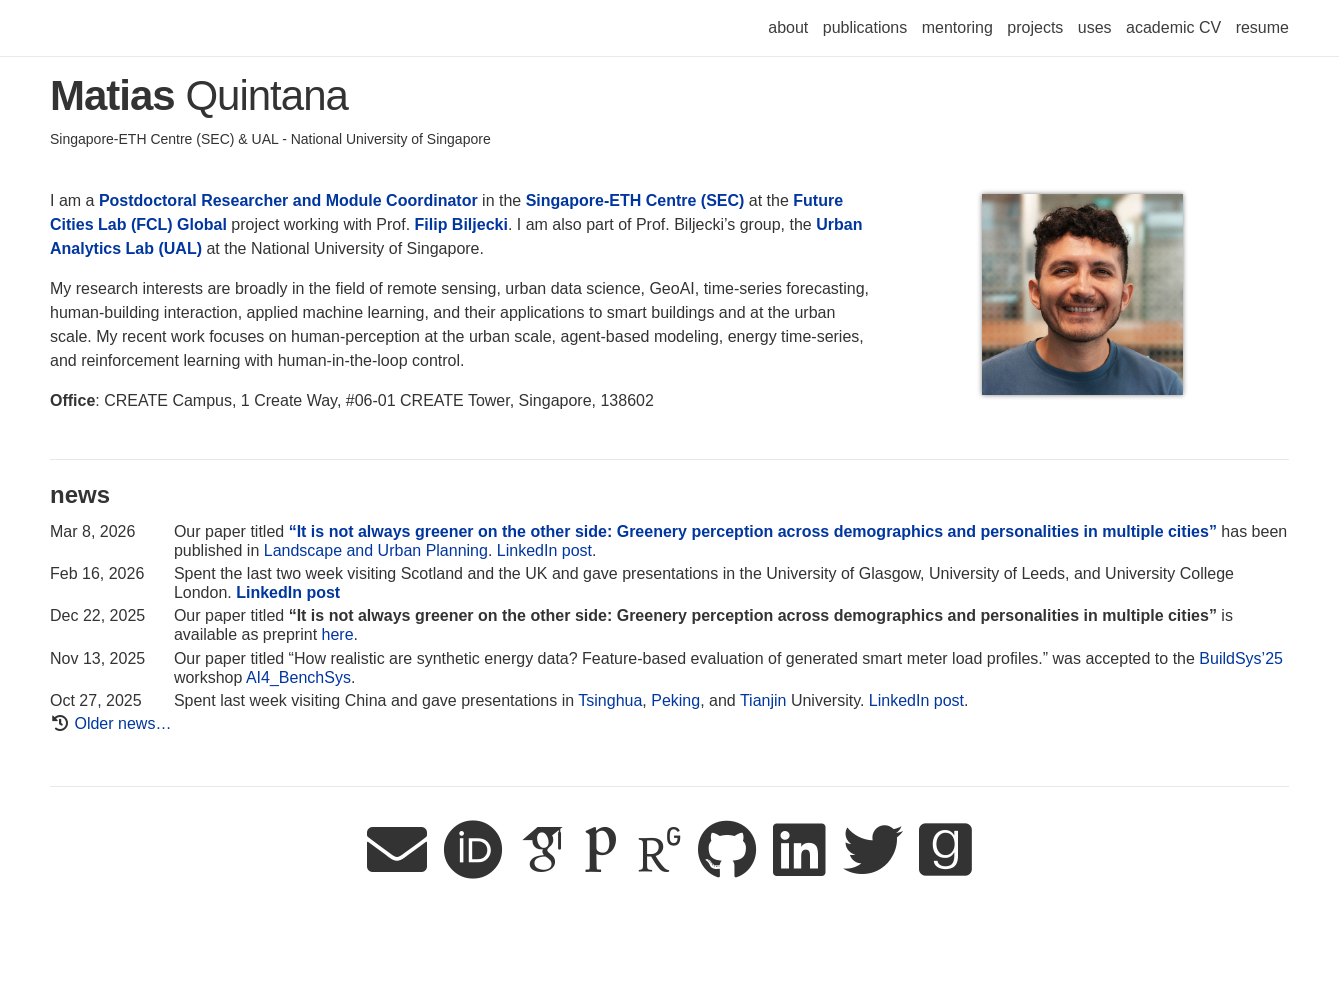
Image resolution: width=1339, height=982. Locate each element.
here (338, 634)
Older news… (122, 723)
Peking (675, 700)
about (788, 27)
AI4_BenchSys (298, 677)
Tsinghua (610, 700)
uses (1095, 27)
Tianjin (763, 700)
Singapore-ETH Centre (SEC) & (151, 139)
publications (865, 27)
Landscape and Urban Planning (376, 550)
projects (1035, 27)
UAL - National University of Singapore (371, 139)
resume (1262, 27)
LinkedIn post (544, 550)
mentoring (957, 27)
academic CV (1173, 27)
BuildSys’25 (1241, 658)
